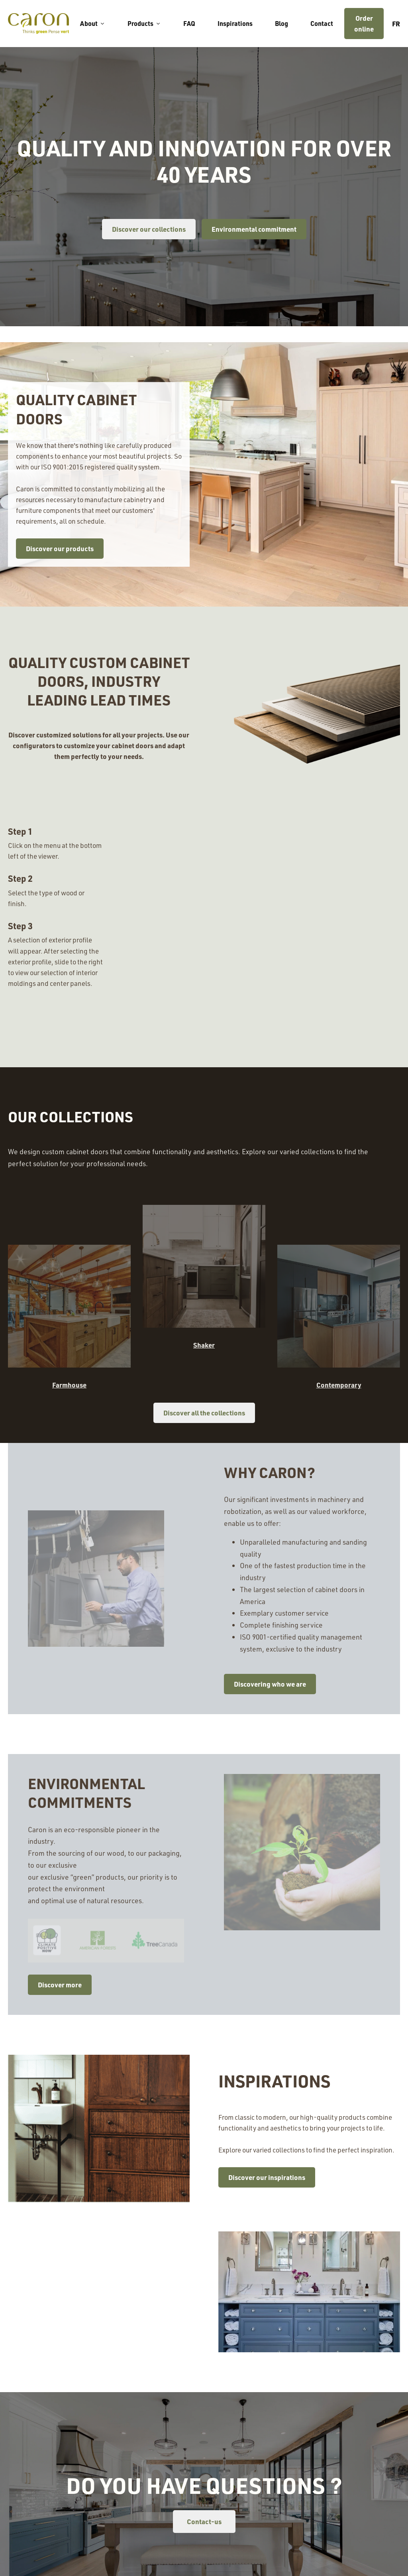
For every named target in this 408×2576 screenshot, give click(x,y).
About (92, 23)
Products (144, 23)
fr (396, 23)
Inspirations (235, 23)
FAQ (189, 23)
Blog (281, 23)
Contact (321, 23)
